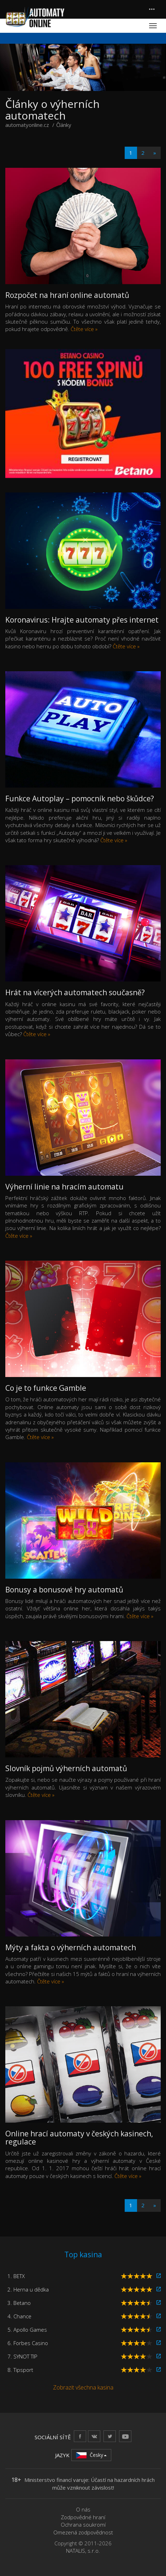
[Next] (155, 153)
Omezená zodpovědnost (83, 2532)
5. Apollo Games (27, 2329)
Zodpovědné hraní (83, 2517)
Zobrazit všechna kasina (83, 2387)
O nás (83, 2509)
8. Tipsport (20, 2369)
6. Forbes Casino (27, 2342)
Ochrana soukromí (83, 2524)
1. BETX (16, 2276)
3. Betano (19, 2302)
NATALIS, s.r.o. (83, 2550)
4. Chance (19, 2316)
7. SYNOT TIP (22, 2356)
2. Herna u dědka (28, 2289)
